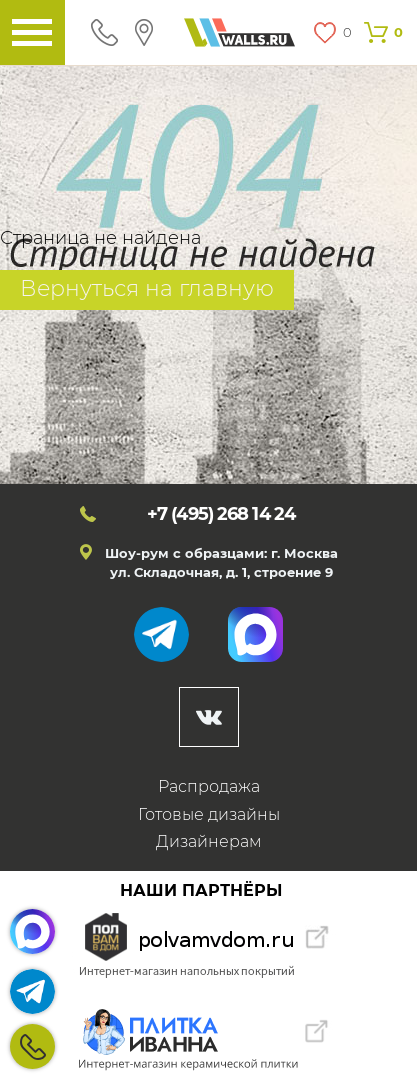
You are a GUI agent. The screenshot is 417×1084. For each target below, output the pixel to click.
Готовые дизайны (209, 814)
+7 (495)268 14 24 (32, 1046)
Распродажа (209, 786)
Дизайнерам (209, 841)
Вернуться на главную (147, 288)
